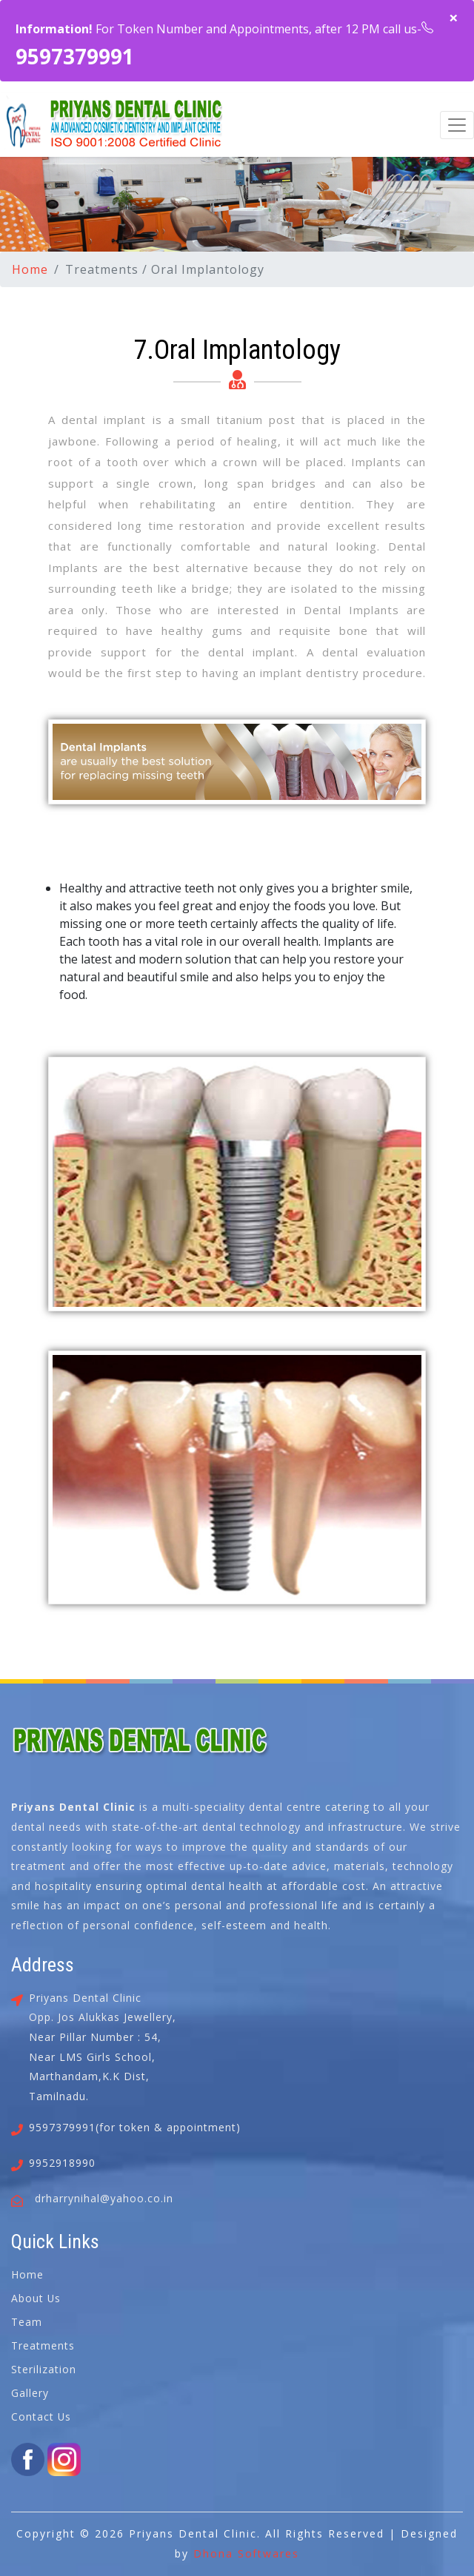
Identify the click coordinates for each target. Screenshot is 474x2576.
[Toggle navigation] (457, 125)
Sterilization (43, 2369)
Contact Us (41, 2416)
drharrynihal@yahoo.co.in (104, 2198)
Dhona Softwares (246, 2553)
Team (26, 2322)
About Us (36, 2298)
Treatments (43, 2345)
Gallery (30, 2393)
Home (30, 269)
